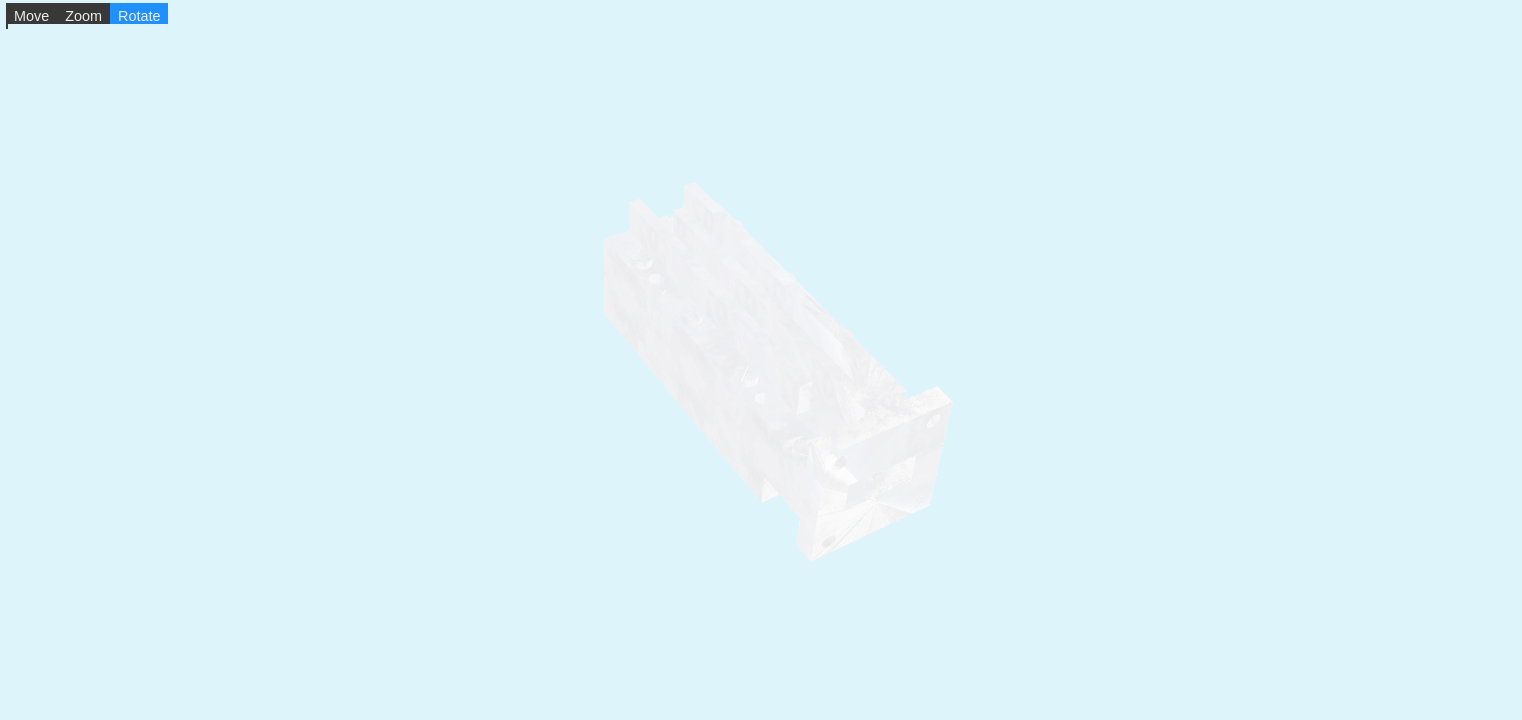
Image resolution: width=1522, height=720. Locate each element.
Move (31, 16)
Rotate (139, 16)
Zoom (83, 16)
